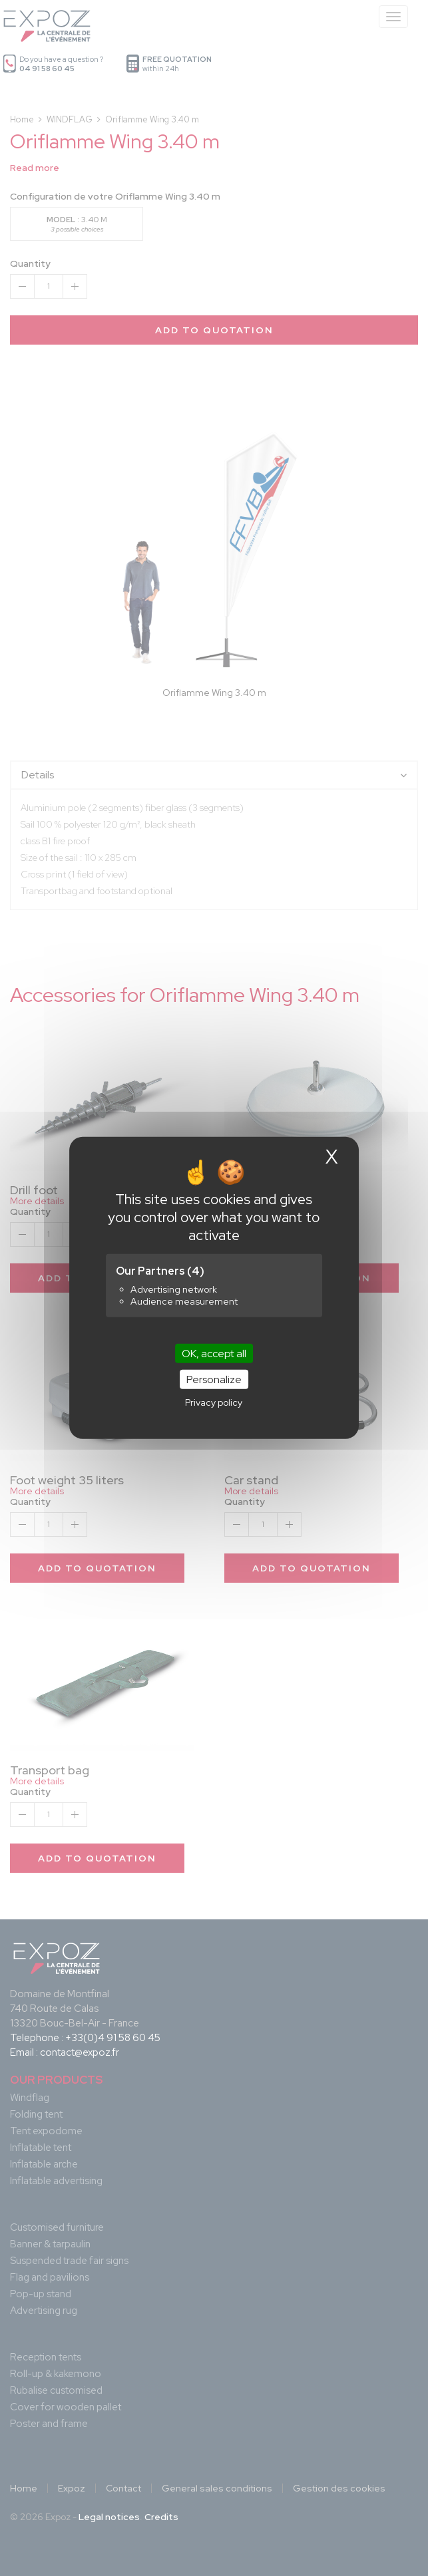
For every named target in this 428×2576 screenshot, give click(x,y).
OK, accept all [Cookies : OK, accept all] (214, 1354)
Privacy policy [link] (213, 1402)
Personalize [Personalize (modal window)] (214, 1379)
